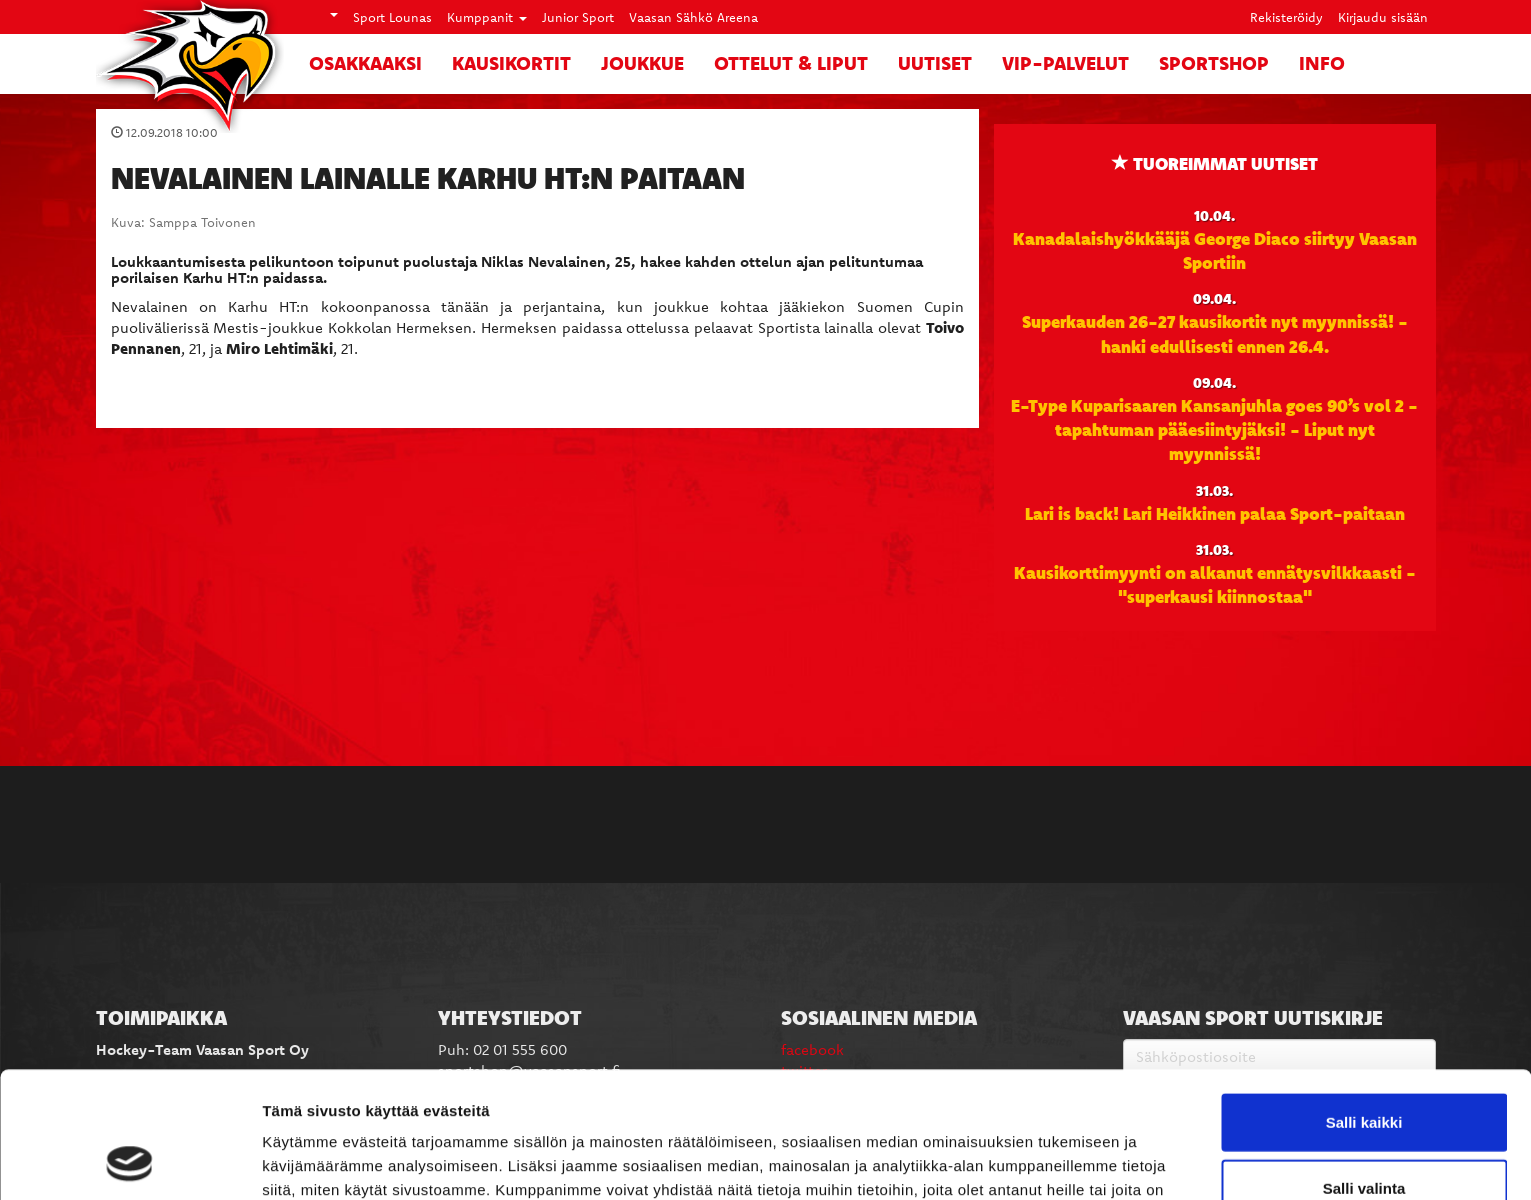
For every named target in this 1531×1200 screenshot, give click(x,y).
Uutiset (935, 63)
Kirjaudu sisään (1383, 17)
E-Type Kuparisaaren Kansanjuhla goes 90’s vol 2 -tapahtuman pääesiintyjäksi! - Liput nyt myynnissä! (1214, 429)
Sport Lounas (392, 17)
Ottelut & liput (791, 63)
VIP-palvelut (1065, 63)
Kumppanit (487, 17)
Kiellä (1364, 1134)
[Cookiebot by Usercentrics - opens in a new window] (129, 1161)
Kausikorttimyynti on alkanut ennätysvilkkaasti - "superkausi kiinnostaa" (1215, 584)
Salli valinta (1364, 1069)
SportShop (1214, 63)
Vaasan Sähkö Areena (693, 17)
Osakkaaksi (365, 63)
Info (1322, 63)
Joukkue (642, 63)
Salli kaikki (1364, 1003)
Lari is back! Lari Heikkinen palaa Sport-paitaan (1215, 513)
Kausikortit (511, 63)
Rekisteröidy (1286, 17)
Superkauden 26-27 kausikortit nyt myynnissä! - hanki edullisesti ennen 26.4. (1215, 333)
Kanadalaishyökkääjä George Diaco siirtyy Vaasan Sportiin (1215, 250)
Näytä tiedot (1069, 1160)
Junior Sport (578, 17)
